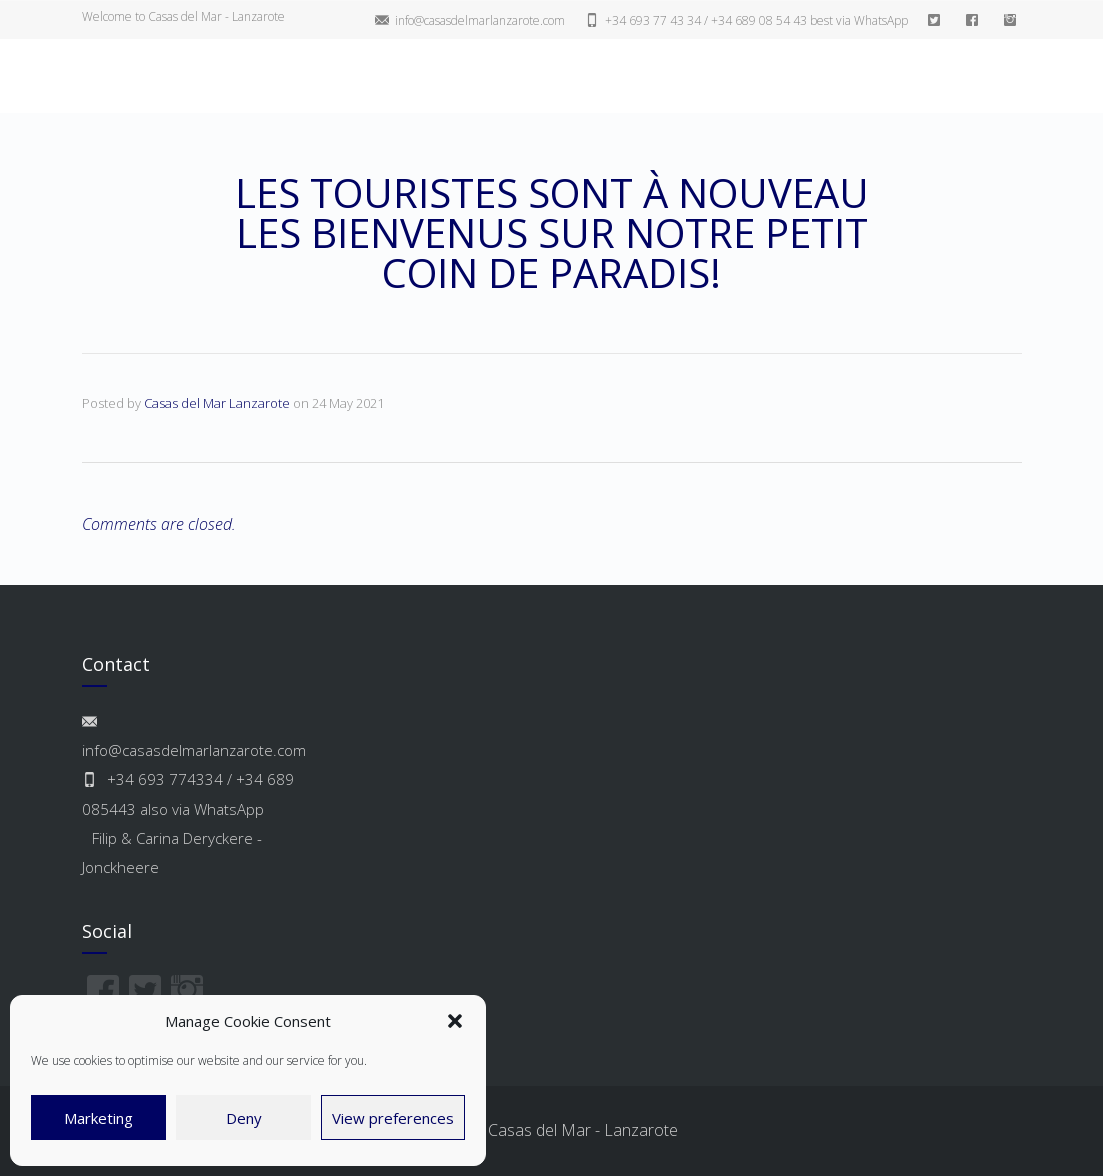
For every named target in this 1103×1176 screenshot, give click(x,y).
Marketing (98, 1118)
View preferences (393, 1118)
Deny (244, 1118)
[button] (455, 1021)
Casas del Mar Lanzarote (217, 403)
